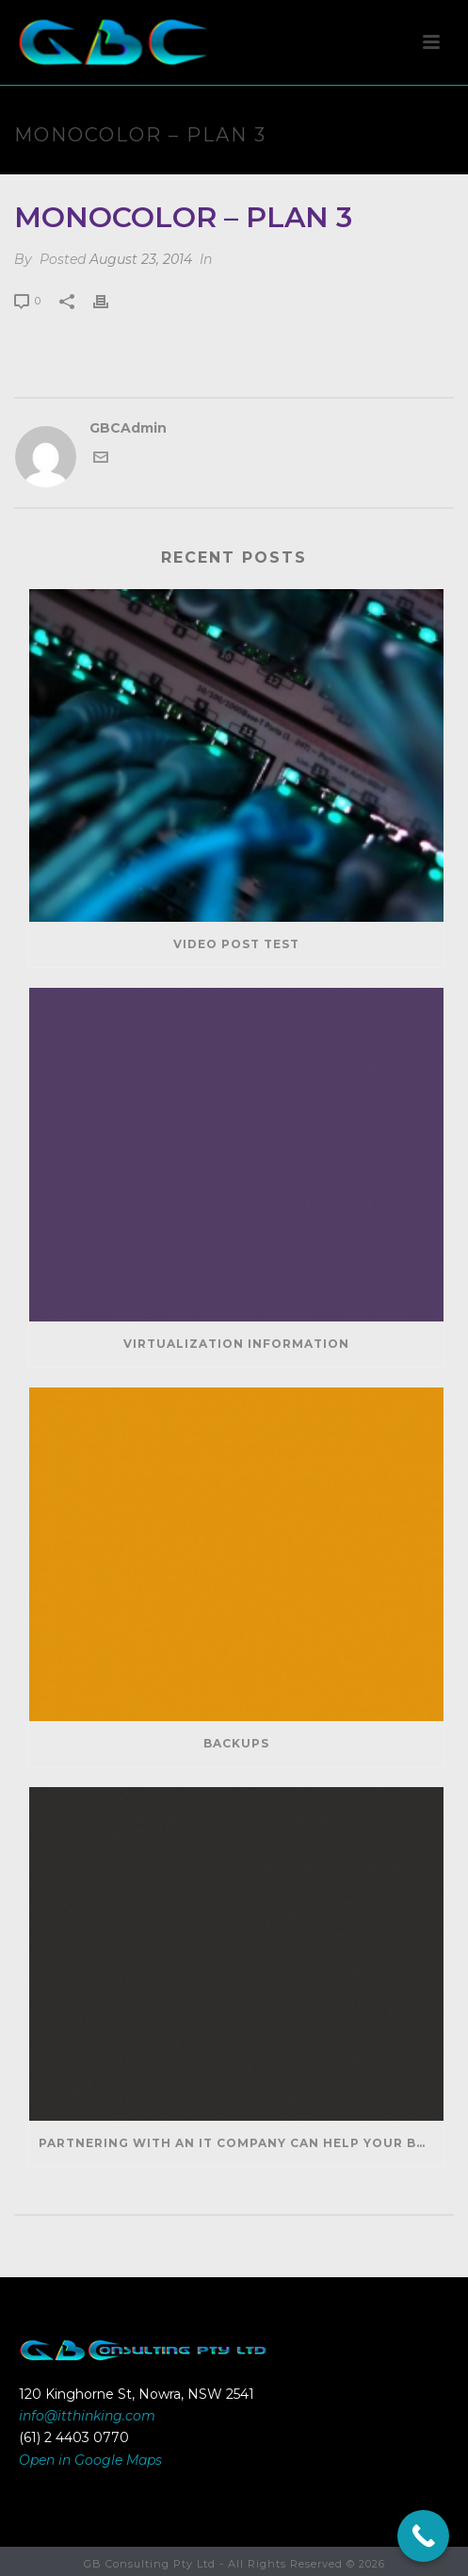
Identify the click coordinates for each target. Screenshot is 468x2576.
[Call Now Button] (423, 2536)
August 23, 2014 (140, 259)
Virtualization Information (236, 1344)
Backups (236, 1743)
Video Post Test (236, 944)
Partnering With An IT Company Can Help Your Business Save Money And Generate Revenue (241, 2143)
